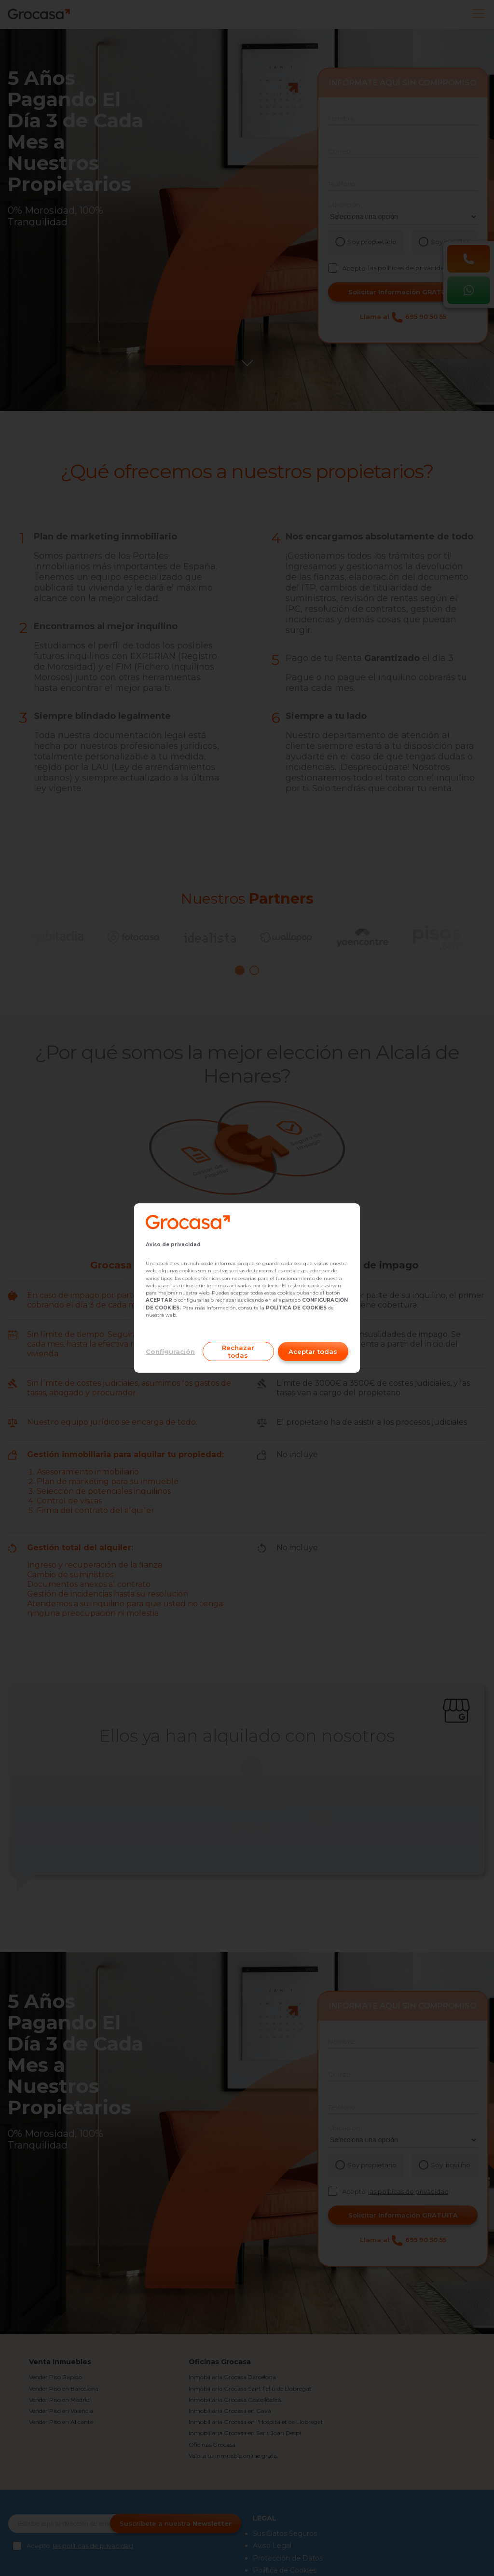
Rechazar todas (238, 1351)
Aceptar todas (312, 1351)
